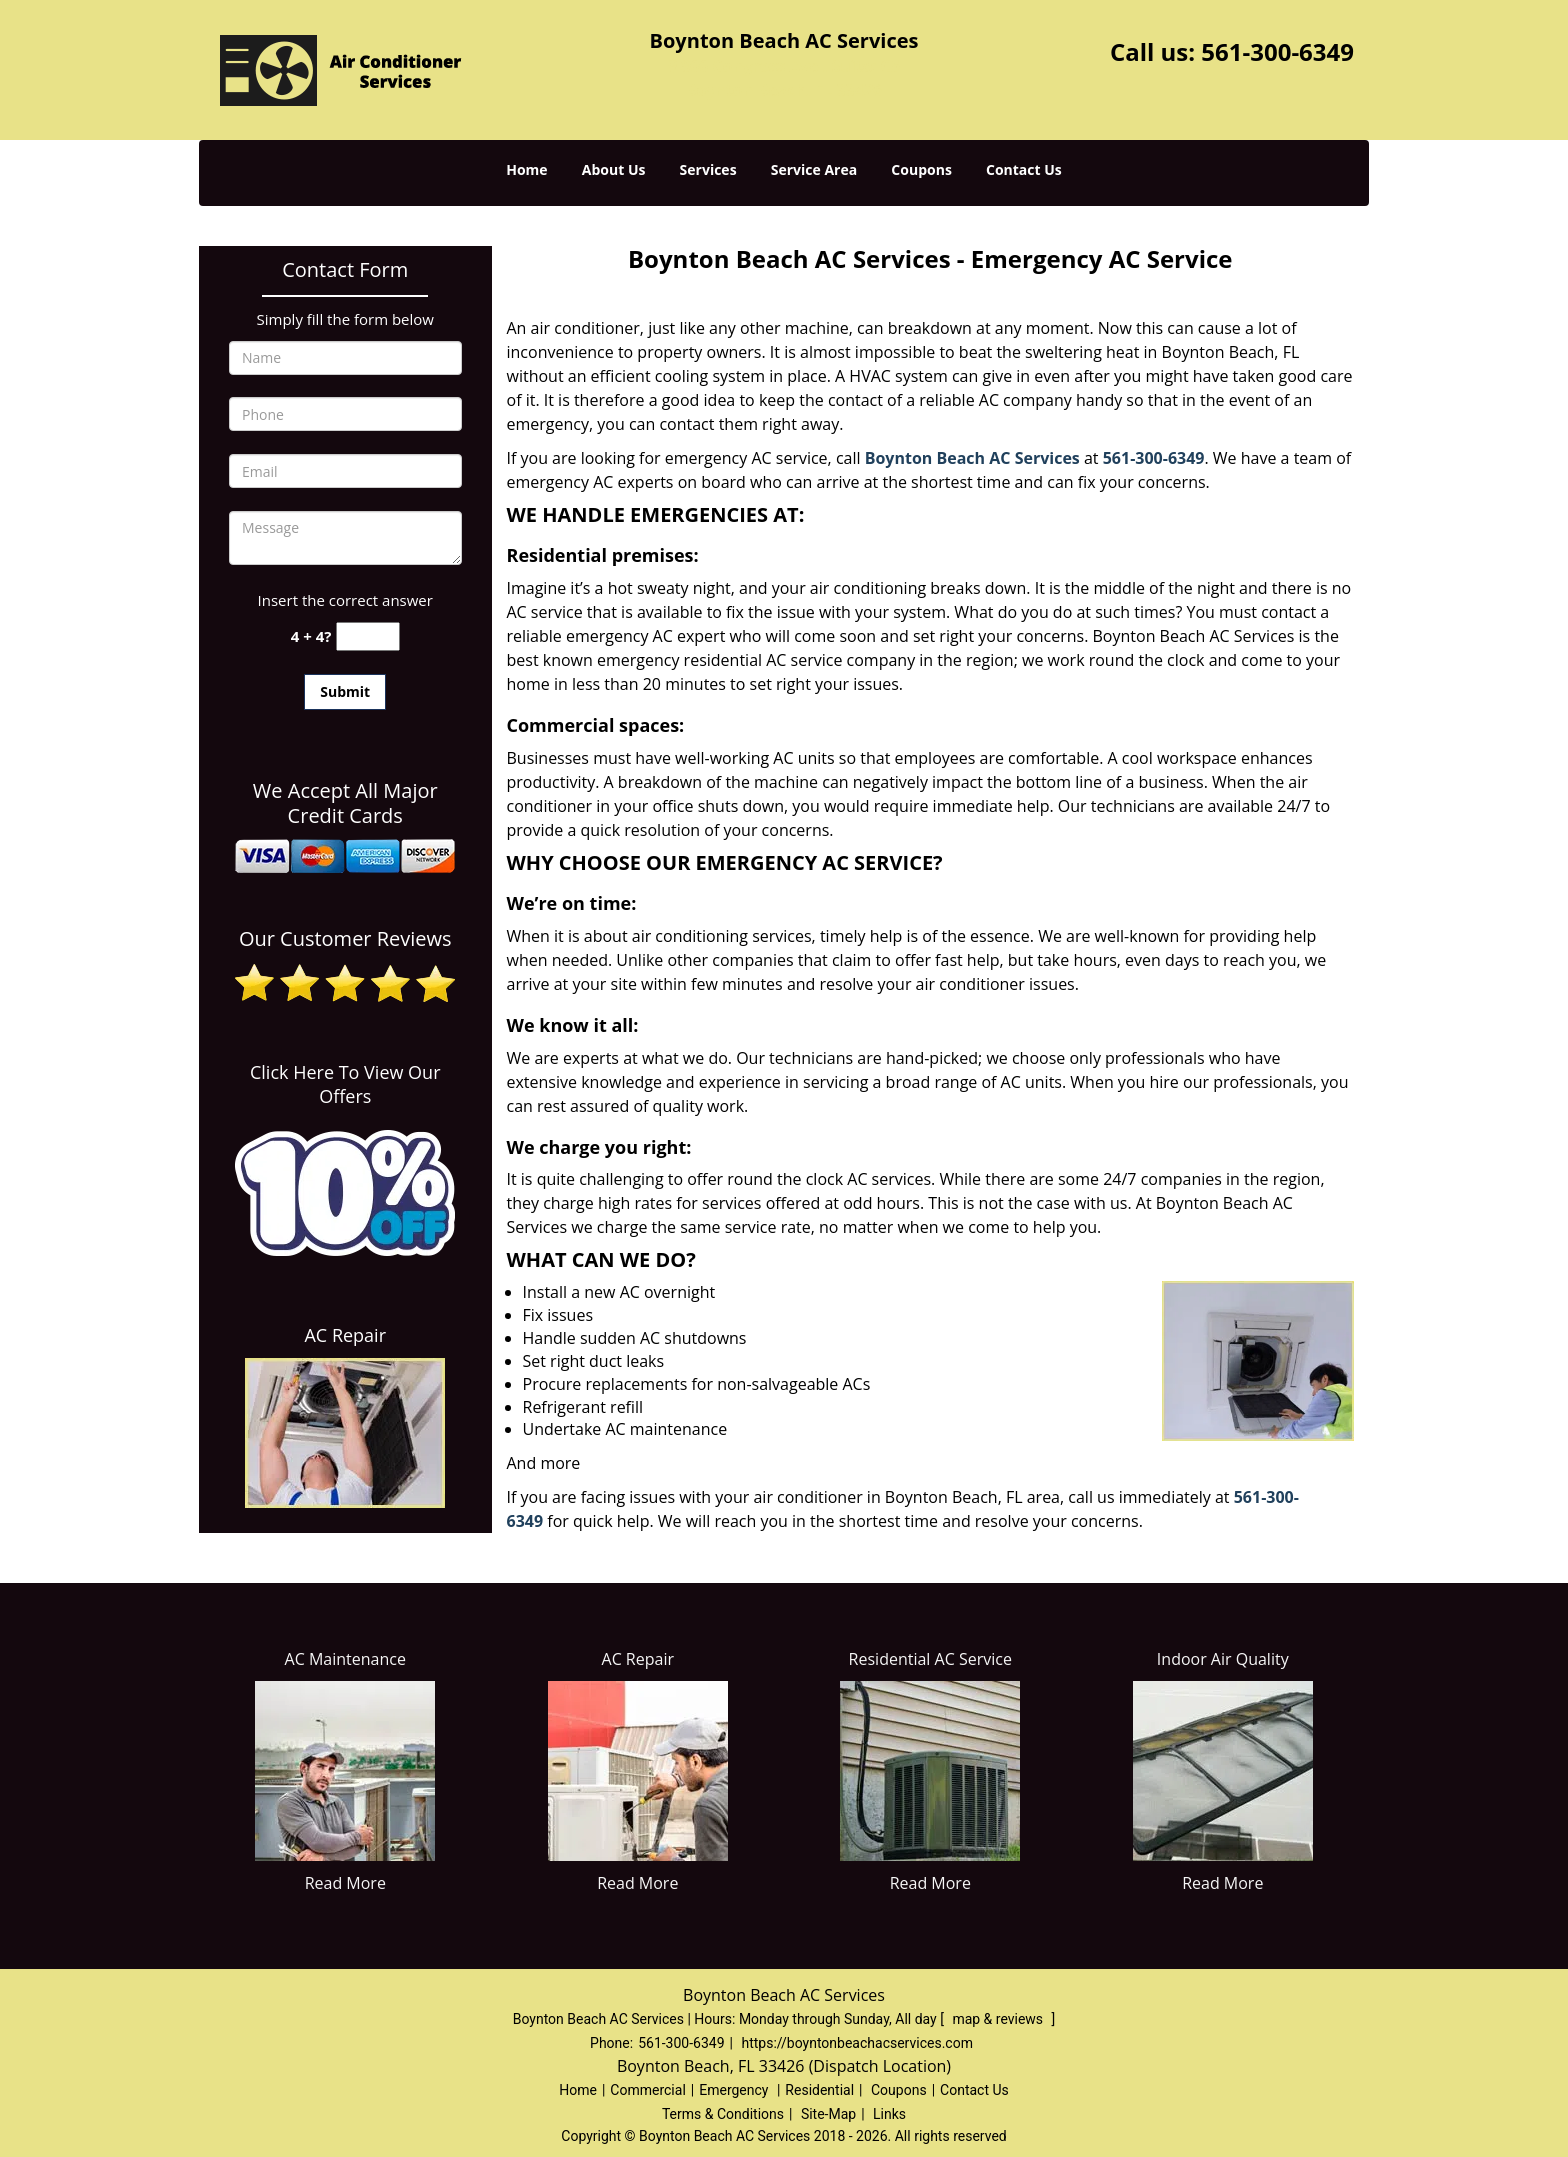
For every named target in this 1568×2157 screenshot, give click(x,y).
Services (708, 169)
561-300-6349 (1277, 51)
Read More (345, 1883)
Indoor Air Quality (1223, 1659)
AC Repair (345, 1335)
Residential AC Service (930, 1659)
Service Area (814, 169)
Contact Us (1024, 169)
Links (889, 2114)
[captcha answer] (368, 636)
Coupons (921, 169)
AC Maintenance (345, 1659)
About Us (614, 169)
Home (526, 169)
